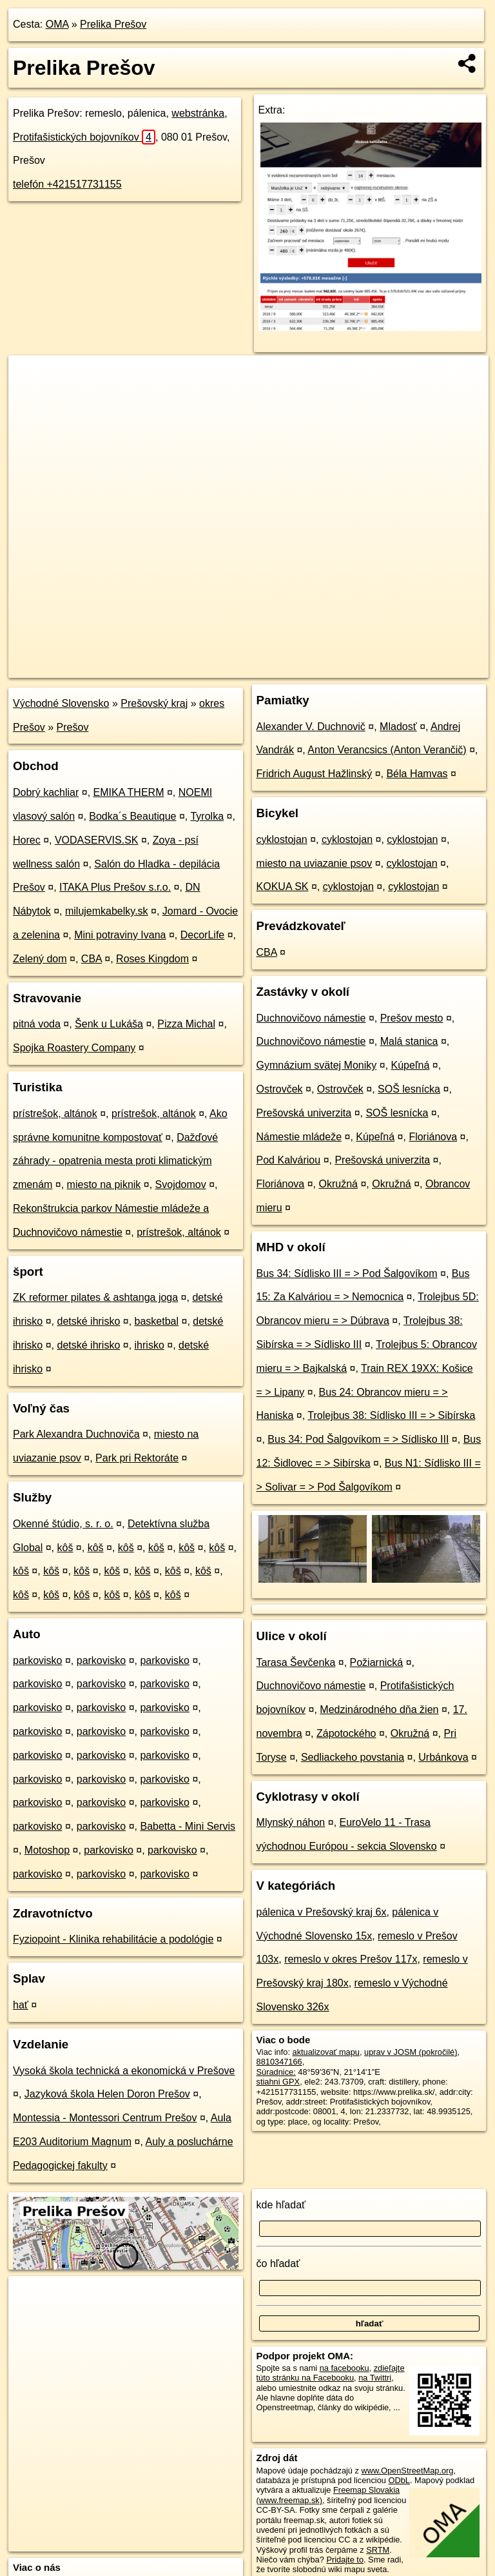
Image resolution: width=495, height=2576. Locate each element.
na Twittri (374, 2378)
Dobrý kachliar (46, 792)
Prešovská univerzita (304, 1112)
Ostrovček (280, 1089)
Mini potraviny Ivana (120, 934)
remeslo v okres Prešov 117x (350, 1959)
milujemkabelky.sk (106, 911)
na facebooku (344, 2368)
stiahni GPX (278, 2081)
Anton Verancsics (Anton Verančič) (386, 749)
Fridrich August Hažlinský (315, 773)
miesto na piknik (104, 1184)
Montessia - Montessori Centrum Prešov (105, 2117)
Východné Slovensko (61, 703)
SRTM (377, 2550)
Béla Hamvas (416, 773)
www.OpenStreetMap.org (407, 2470)
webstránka (197, 113)
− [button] (30, 397)
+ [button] (30, 377)
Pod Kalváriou (289, 1159)
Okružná (338, 1183)
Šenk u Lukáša (109, 1023)
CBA (91, 958)
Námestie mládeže (299, 1136)
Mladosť (398, 726)
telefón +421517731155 (67, 184)
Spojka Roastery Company (74, 1047)
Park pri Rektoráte (137, 1457)
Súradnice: (276, 2072)
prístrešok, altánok (55, 1113)
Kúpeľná (410, 1065)
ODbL (398, 2480)
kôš (65, 1547)
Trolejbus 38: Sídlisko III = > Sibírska (391, 1415)
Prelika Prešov (113, 24)
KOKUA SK (283, 886)
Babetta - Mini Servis (187, 1826)
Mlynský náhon (291, 1822)
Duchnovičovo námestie (311, 1018)
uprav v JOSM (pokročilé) (410, 2052)
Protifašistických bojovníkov (84, 137)
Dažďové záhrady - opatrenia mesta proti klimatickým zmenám (115, 1161)
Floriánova (433, 1136)
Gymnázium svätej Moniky (317, 1065)
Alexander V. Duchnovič (311, 726)
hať (20, 2004)
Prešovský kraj (154, 703)
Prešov (73, 727)
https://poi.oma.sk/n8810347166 (430, 667)
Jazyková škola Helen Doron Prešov (107, 2093)
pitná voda (37, 1023)
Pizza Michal (186, 1023)
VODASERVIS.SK (97, 840)
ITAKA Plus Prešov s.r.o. (115, 887)
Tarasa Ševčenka (296, 1662)
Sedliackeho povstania (352, 1757)
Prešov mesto (411, 1018)
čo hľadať (278, 2263)
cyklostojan (282, 839)
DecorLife (202, 934)
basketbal (157, 1321)
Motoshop (47, 1850)
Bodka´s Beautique (132, 816)
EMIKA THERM (128, 792)
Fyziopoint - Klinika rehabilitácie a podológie (113, 1939)
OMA (57, 24)
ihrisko (149, 1345)
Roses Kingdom (152, 958)
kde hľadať (281, 2204)
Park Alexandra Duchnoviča (76, 1434)
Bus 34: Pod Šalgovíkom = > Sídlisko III (358, 1439)
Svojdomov (180, 1184)
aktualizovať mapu (326, 2052)
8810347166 (279, 2061)
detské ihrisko (88, 1321)
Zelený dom (40, 958)
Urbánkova (443, 1757)
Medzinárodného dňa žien (379, 1709)
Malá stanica (409, 1041)
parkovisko (37, 1660)
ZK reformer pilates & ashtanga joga (95, 1297)
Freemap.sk (332, 667)
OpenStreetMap (266, 667)
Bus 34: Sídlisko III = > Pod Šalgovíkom (347, 1273)
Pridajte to (345, 2559)
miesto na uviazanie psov (315, 863)
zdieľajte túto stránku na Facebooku (331, 2373)
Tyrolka (207, 816)
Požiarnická (376, 1662)
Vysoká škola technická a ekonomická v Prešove (124, 2070)
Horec (27, 840)
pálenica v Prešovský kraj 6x (322, 1912)
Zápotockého (346, 1733)
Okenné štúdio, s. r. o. (63, 1523)
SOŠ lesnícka (409, 1089)
